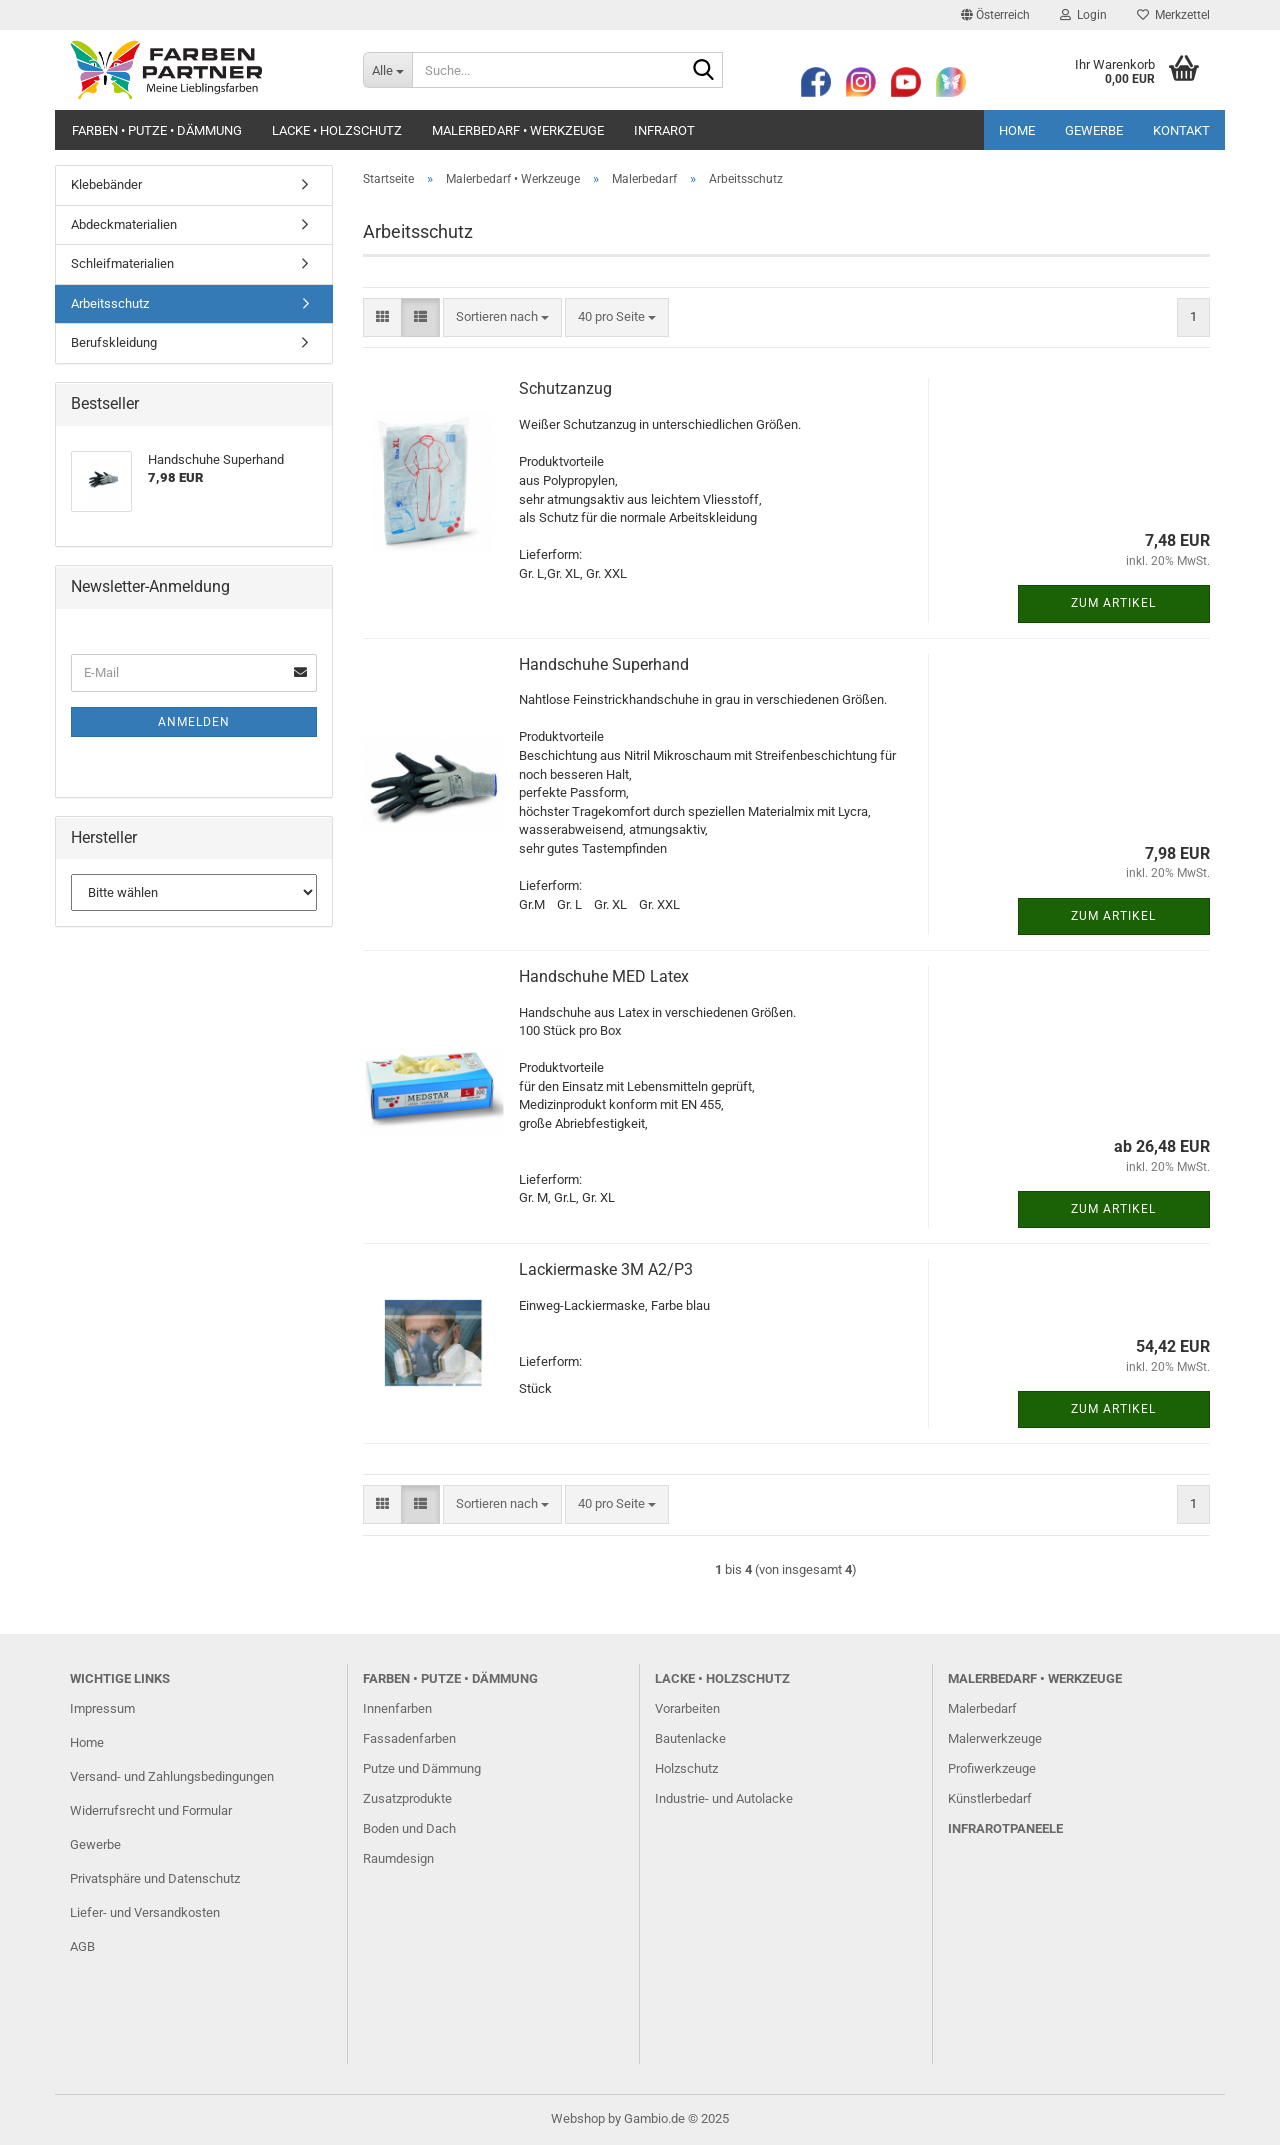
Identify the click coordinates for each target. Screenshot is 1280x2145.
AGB (82, 1946)
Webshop (578, 2118)
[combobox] (502, 317)
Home (1017, 130)
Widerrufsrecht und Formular (151, 1810)
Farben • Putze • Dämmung (157, 130)
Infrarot (664, 130)
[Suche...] (387, 70)
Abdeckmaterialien (124, 224)
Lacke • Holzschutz (337, 130)
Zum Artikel (1113, 603)
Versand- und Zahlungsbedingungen (172, 1776)
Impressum (102, 1708)
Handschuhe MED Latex (604, 976)
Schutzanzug (565, 388)
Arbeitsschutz (110, 303)
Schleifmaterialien (122, 263)
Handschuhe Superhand (604, 664)
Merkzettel (1173, 15)
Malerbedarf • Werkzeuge (518, 130)
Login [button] (1083, 15)
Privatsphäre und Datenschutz (155, 1878)
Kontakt (1181, 130)
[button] (995, 15)
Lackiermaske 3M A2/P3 (606, 1269)
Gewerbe (1094, 130)
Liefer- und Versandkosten (145, 1912)
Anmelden (194, 722)
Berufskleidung (114, 342)
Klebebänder (106, 184)
